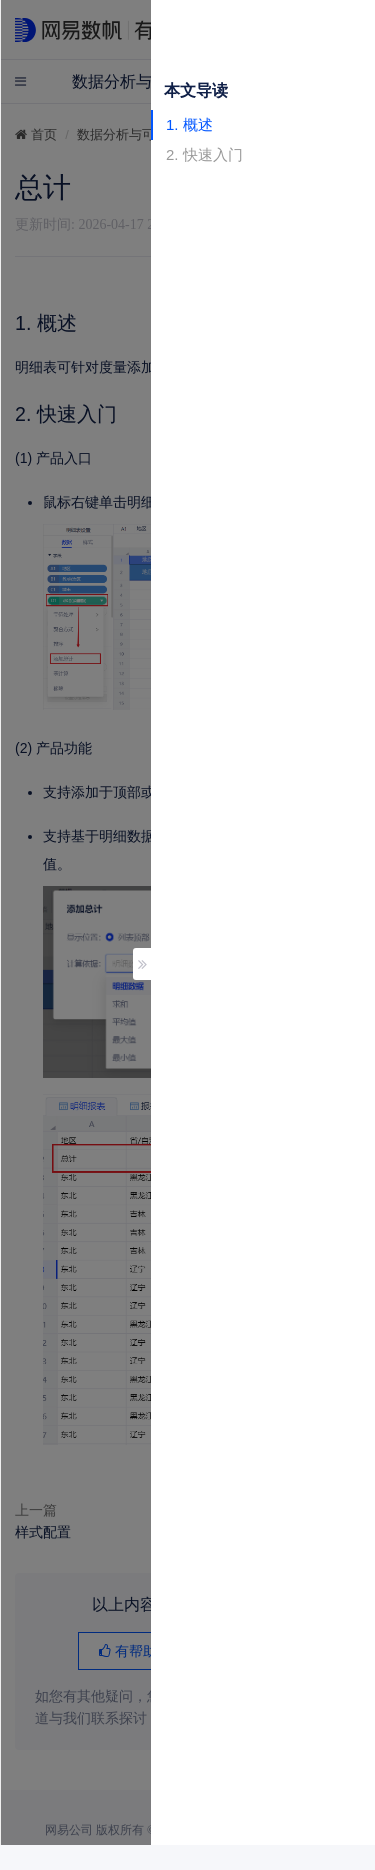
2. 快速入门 (204, 154)
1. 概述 (189, 124)
